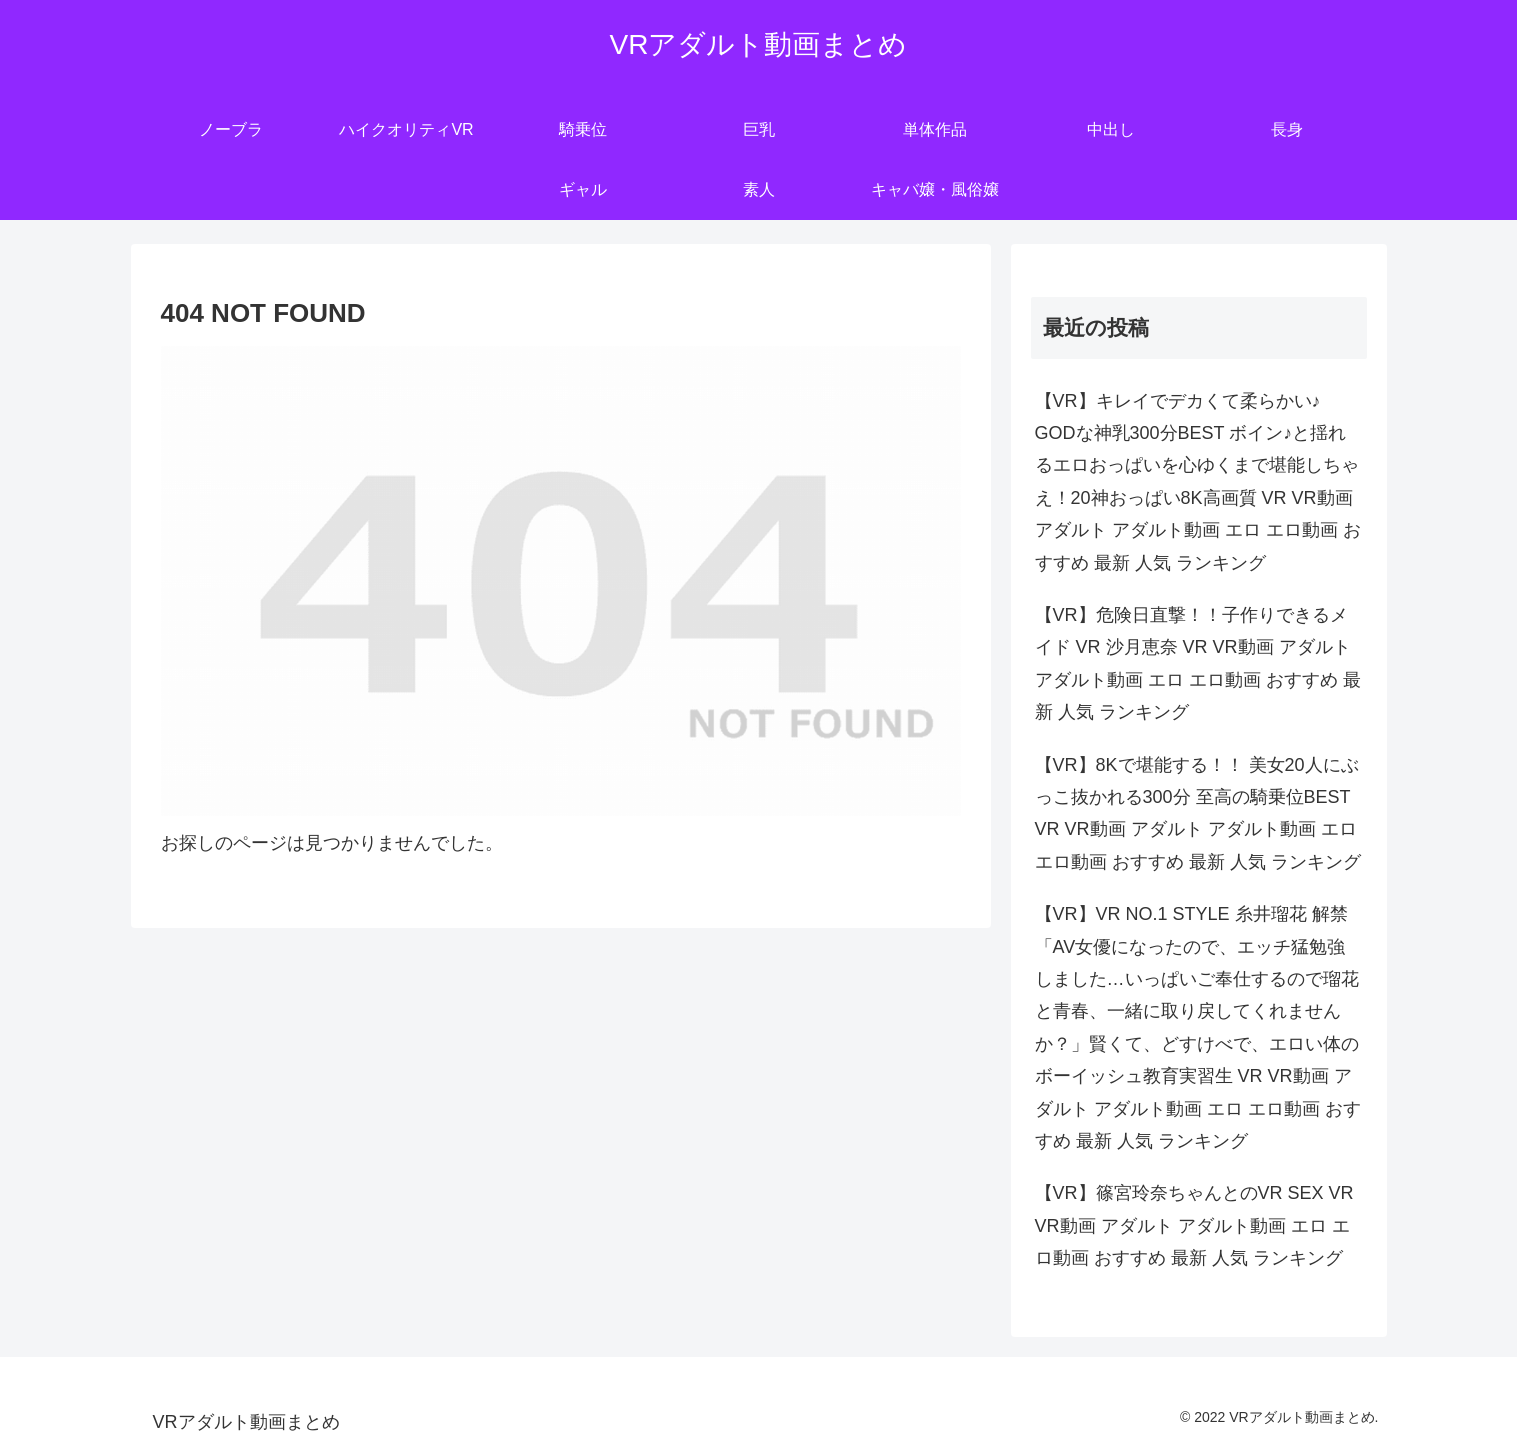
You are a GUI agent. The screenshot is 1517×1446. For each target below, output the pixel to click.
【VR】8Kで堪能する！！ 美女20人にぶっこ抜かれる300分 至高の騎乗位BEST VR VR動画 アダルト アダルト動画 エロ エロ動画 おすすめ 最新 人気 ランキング (1198, 813)
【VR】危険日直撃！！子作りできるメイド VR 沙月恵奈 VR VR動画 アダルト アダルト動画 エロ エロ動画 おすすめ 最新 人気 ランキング (1198, 663)
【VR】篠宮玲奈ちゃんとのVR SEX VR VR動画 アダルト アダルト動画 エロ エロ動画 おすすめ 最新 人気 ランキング (1194, 1225)
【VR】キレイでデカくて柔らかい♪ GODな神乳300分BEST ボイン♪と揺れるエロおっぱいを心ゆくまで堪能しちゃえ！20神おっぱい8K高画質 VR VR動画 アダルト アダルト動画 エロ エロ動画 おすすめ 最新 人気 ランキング (1198, 482)
